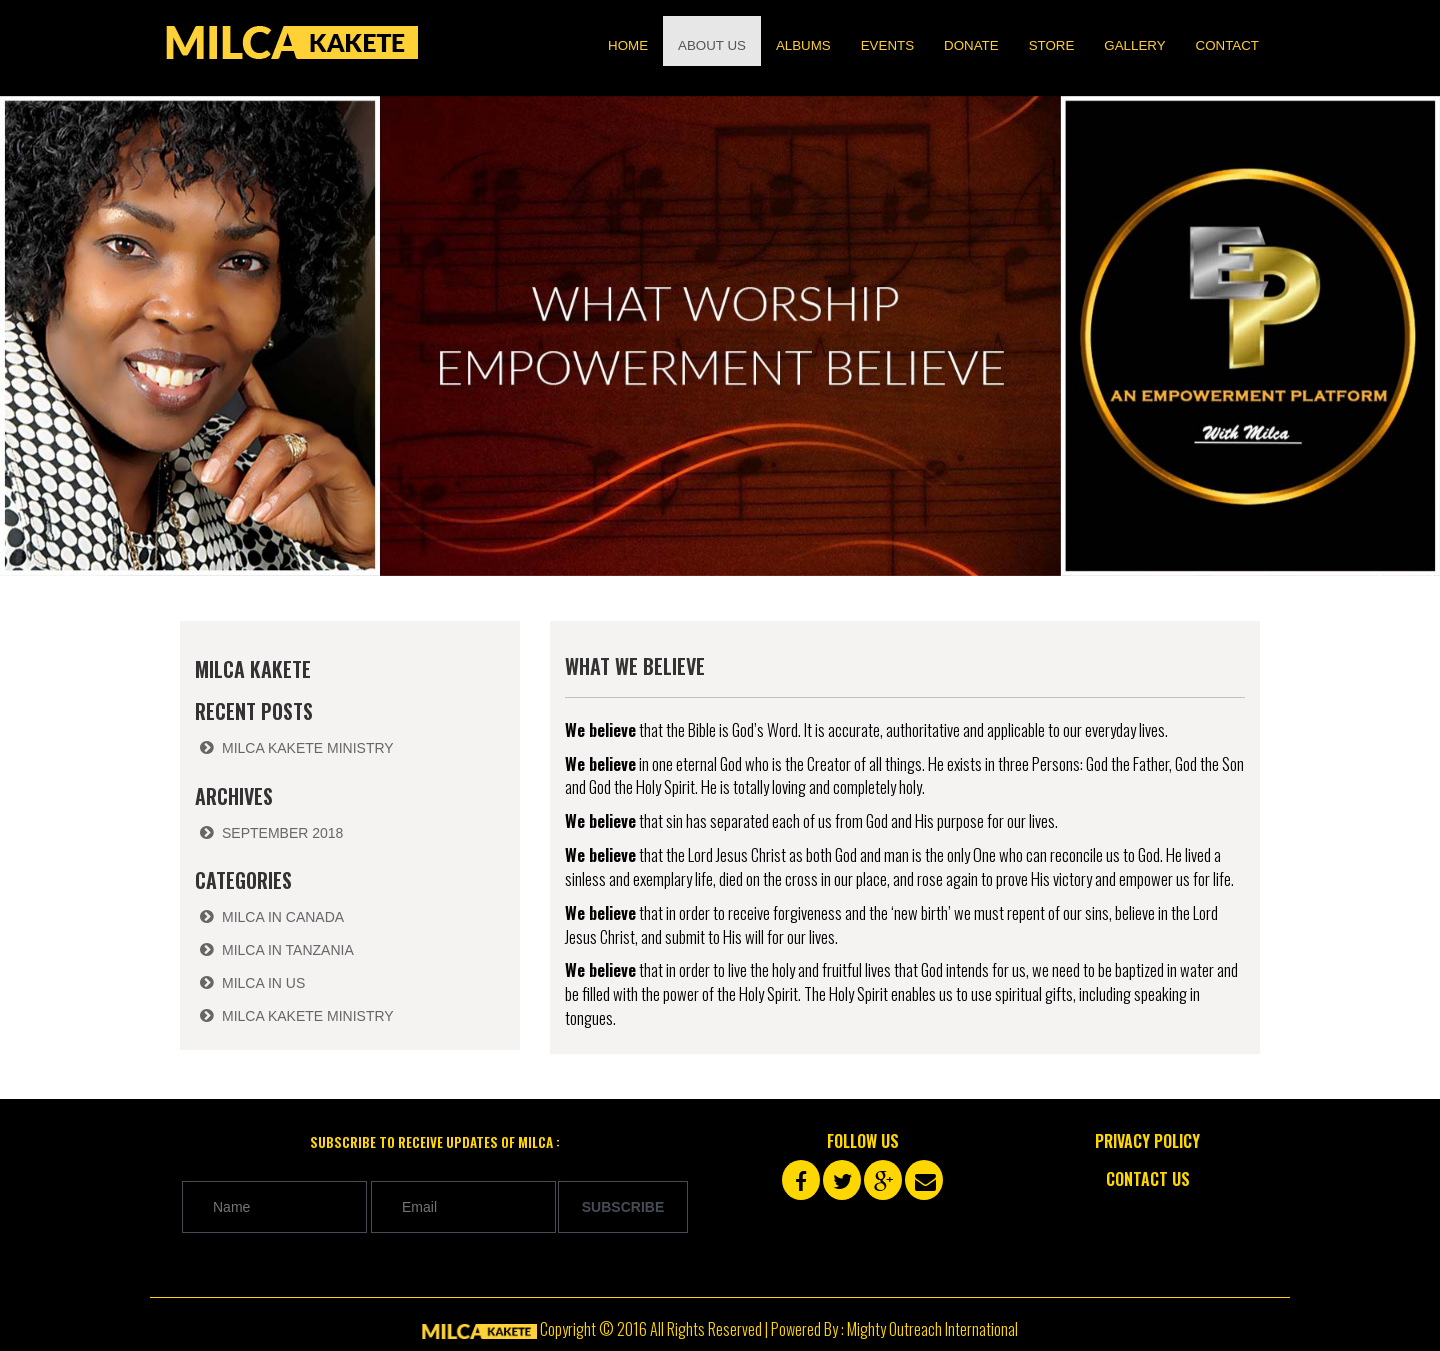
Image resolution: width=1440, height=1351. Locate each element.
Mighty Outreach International (932, 1329)
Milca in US (263, 983)
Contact (1227, 45)
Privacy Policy (1147, 1141)
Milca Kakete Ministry (308, 748)
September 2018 (282, 833)
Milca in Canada (283, 917)
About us (712, 45)
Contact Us (1148, 1179)
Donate (971, 45)
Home (628, 45)
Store (1052, 45)
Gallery (1134, 45)
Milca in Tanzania (288, 950)
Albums (803, 45)
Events (887, 45)
